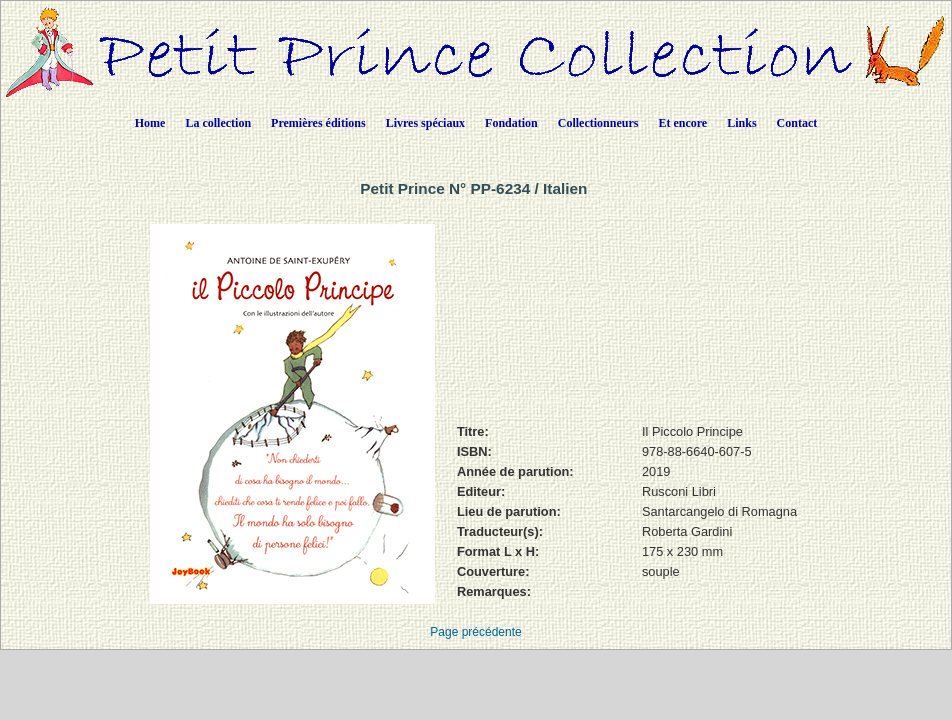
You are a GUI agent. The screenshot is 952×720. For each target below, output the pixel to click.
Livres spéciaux (425, 123)
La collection (218, 123)
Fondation (511, 123)
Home (150, 123)
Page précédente (475, 632)
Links (741, 123)
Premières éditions (318, 123)
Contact (797, 123)
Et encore (682, 123)
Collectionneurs (598, 123)
